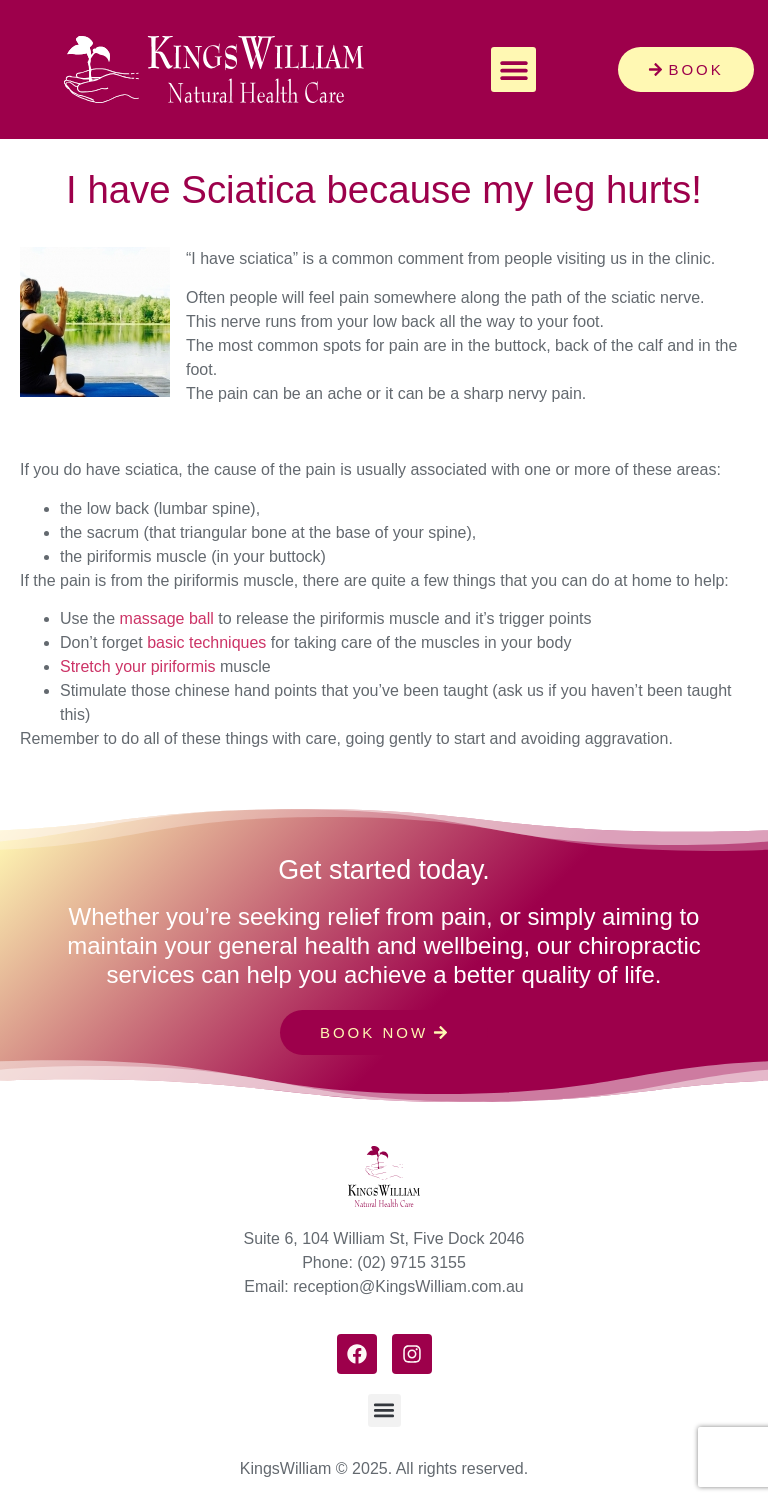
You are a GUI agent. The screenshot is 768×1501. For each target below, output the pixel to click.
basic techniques (206, 642)
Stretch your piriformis (138, 666)
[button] (513, 69)
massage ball (167, 618)
